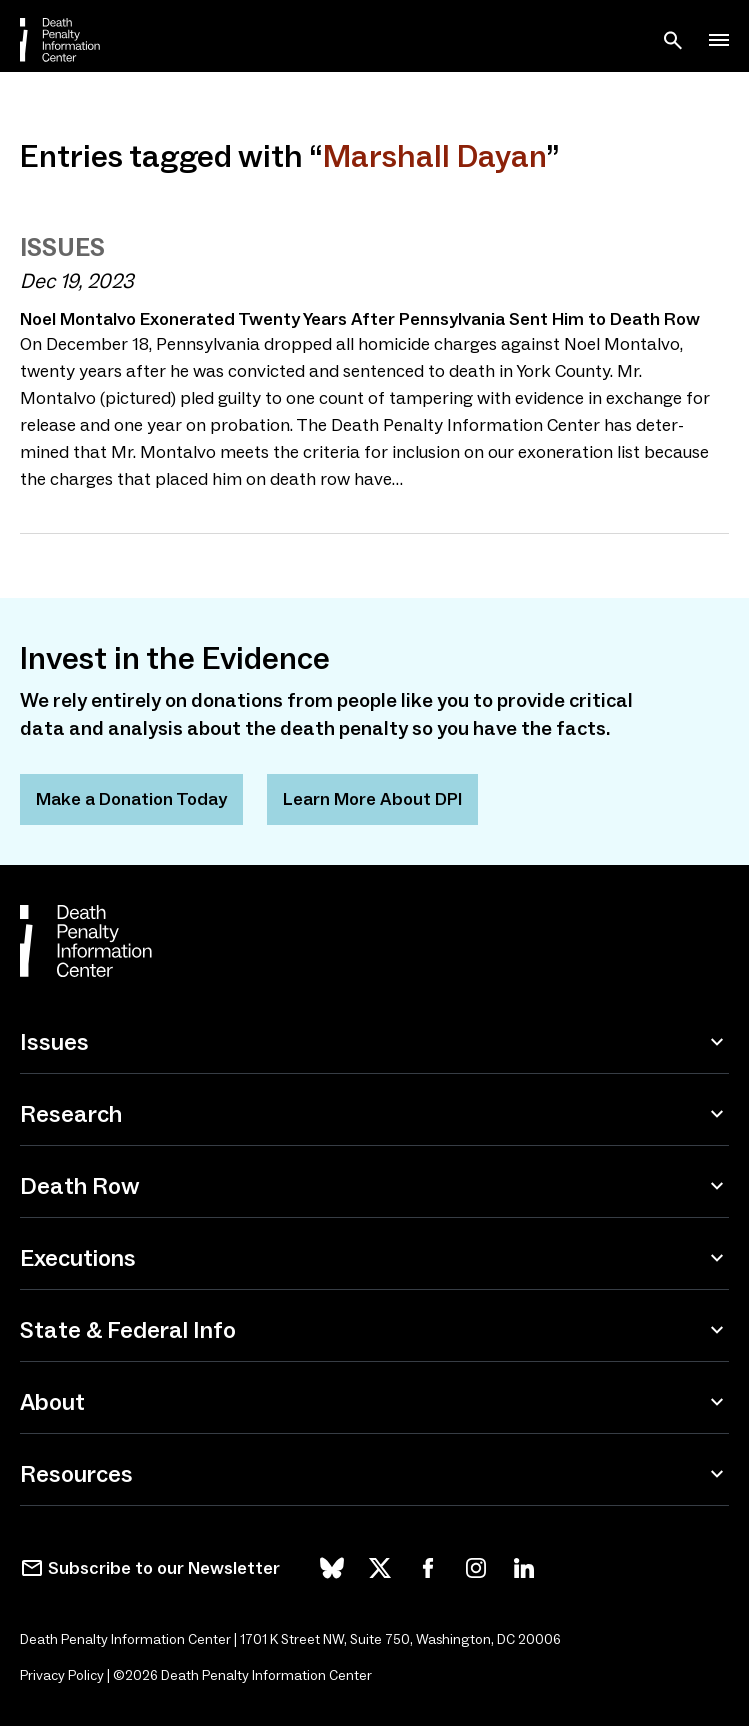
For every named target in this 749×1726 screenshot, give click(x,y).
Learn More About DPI (372, 799)
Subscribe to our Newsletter (164, 1568)
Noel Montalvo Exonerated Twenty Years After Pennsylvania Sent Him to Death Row (360, 319)
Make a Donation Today (131, 799)
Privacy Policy (62, 1675)
